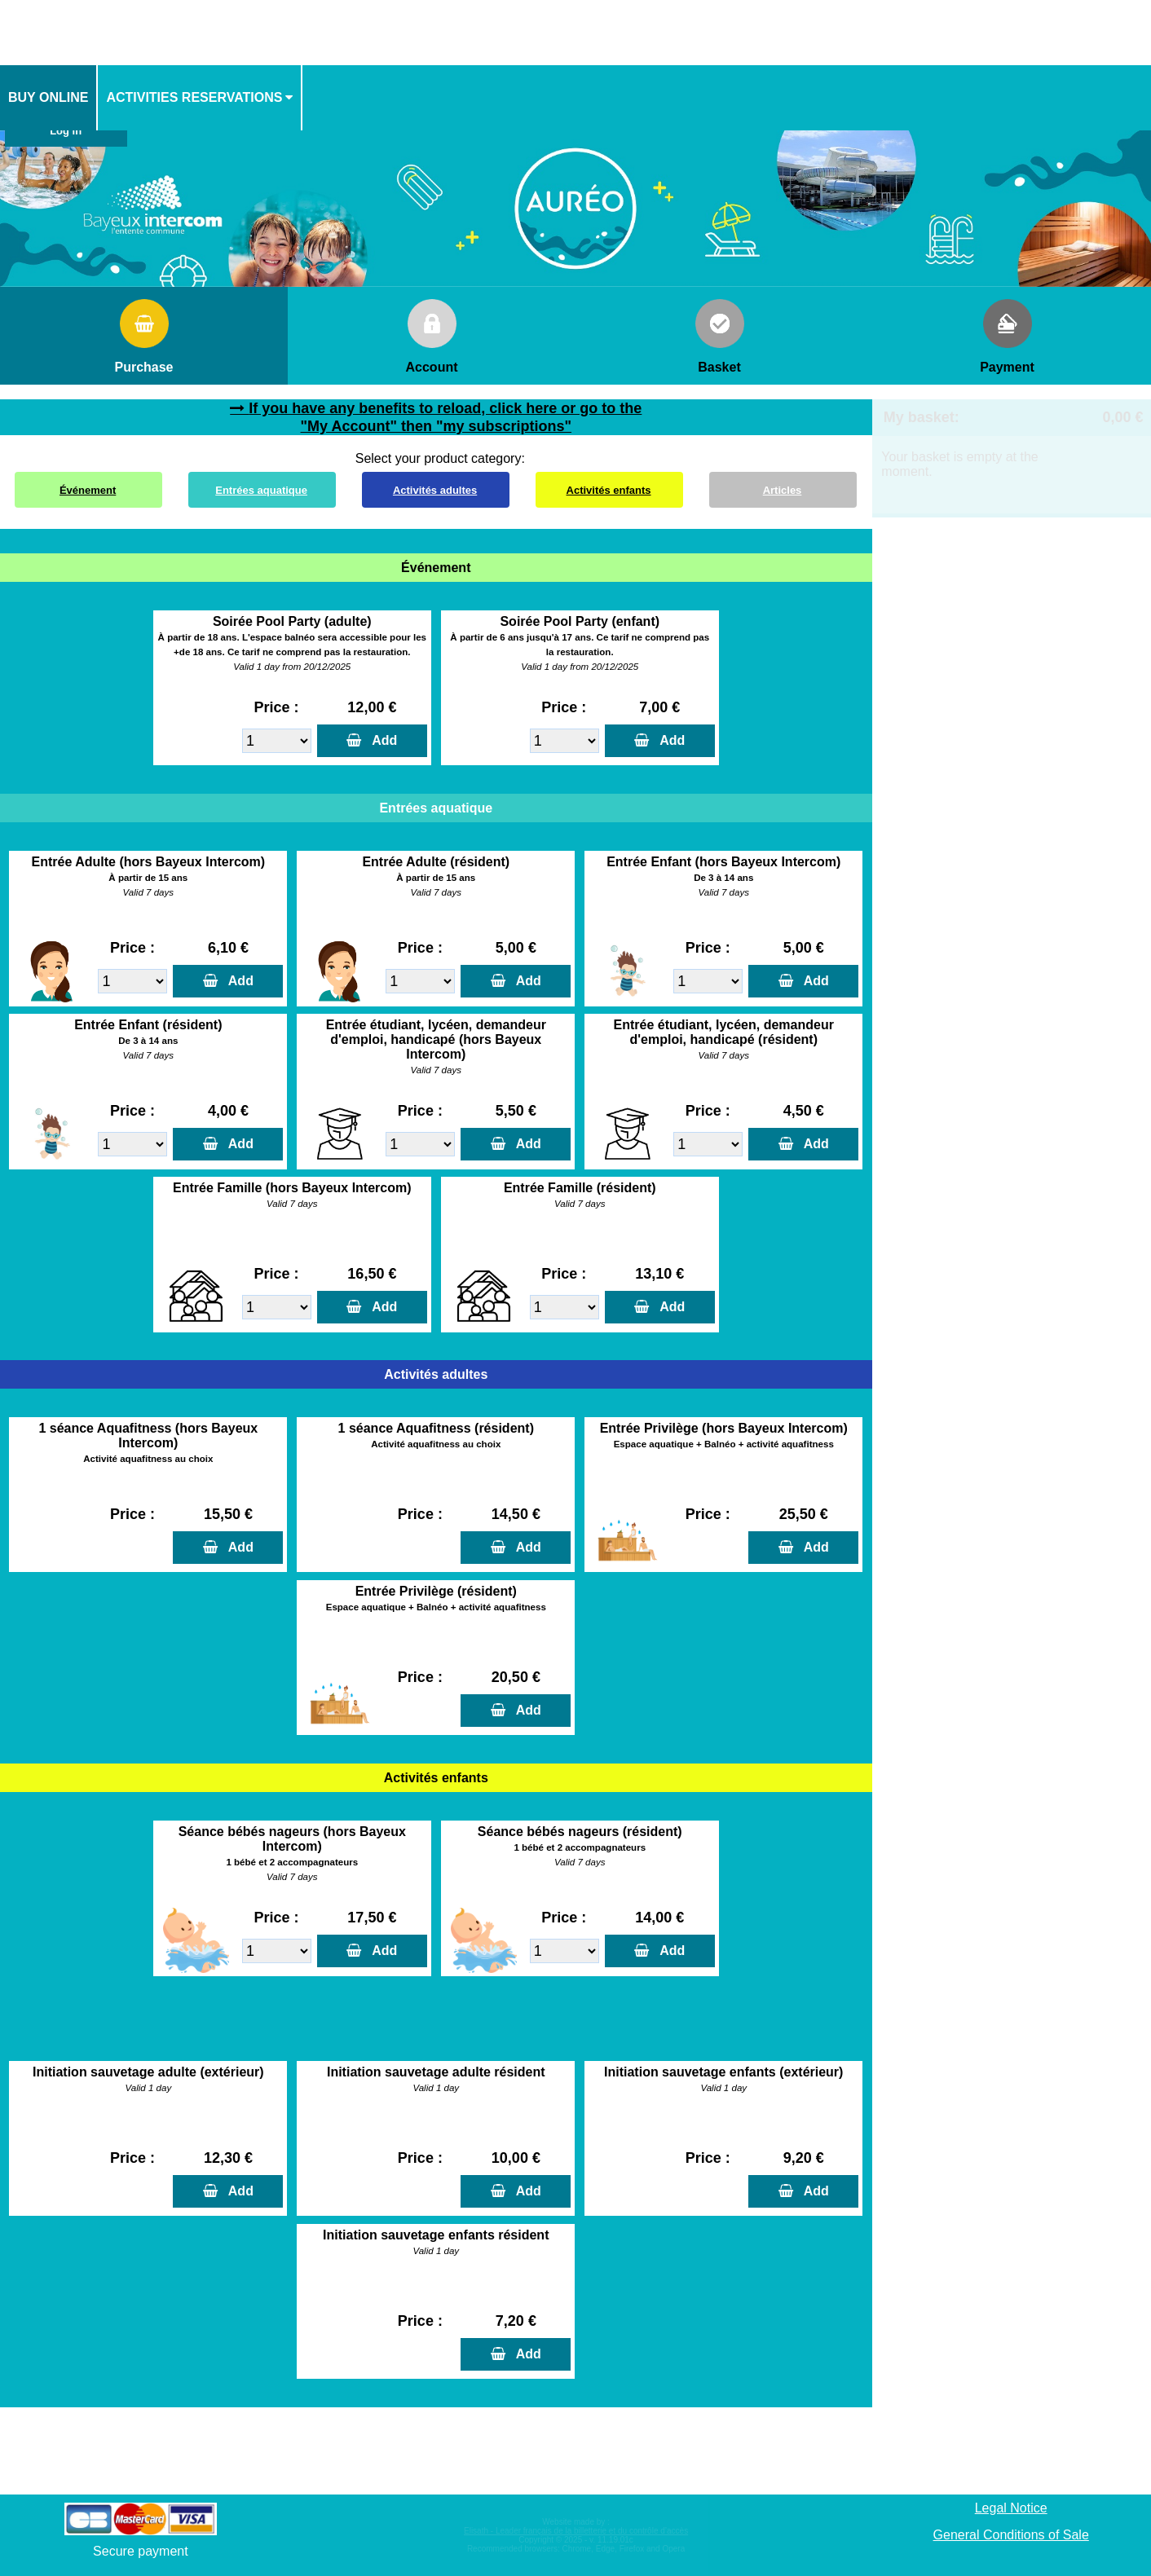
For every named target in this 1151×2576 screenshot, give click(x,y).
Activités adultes (435, 490)
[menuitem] (49, 97)
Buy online (48, 97)
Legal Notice (1011, 2508)
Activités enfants (609, 490)
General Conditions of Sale (1011, 2535)
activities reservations (194, 97)
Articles (782, 490)
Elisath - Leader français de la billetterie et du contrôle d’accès (576, 2530)
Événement (88, 490)
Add (380, 740)
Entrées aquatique (261, 490)
